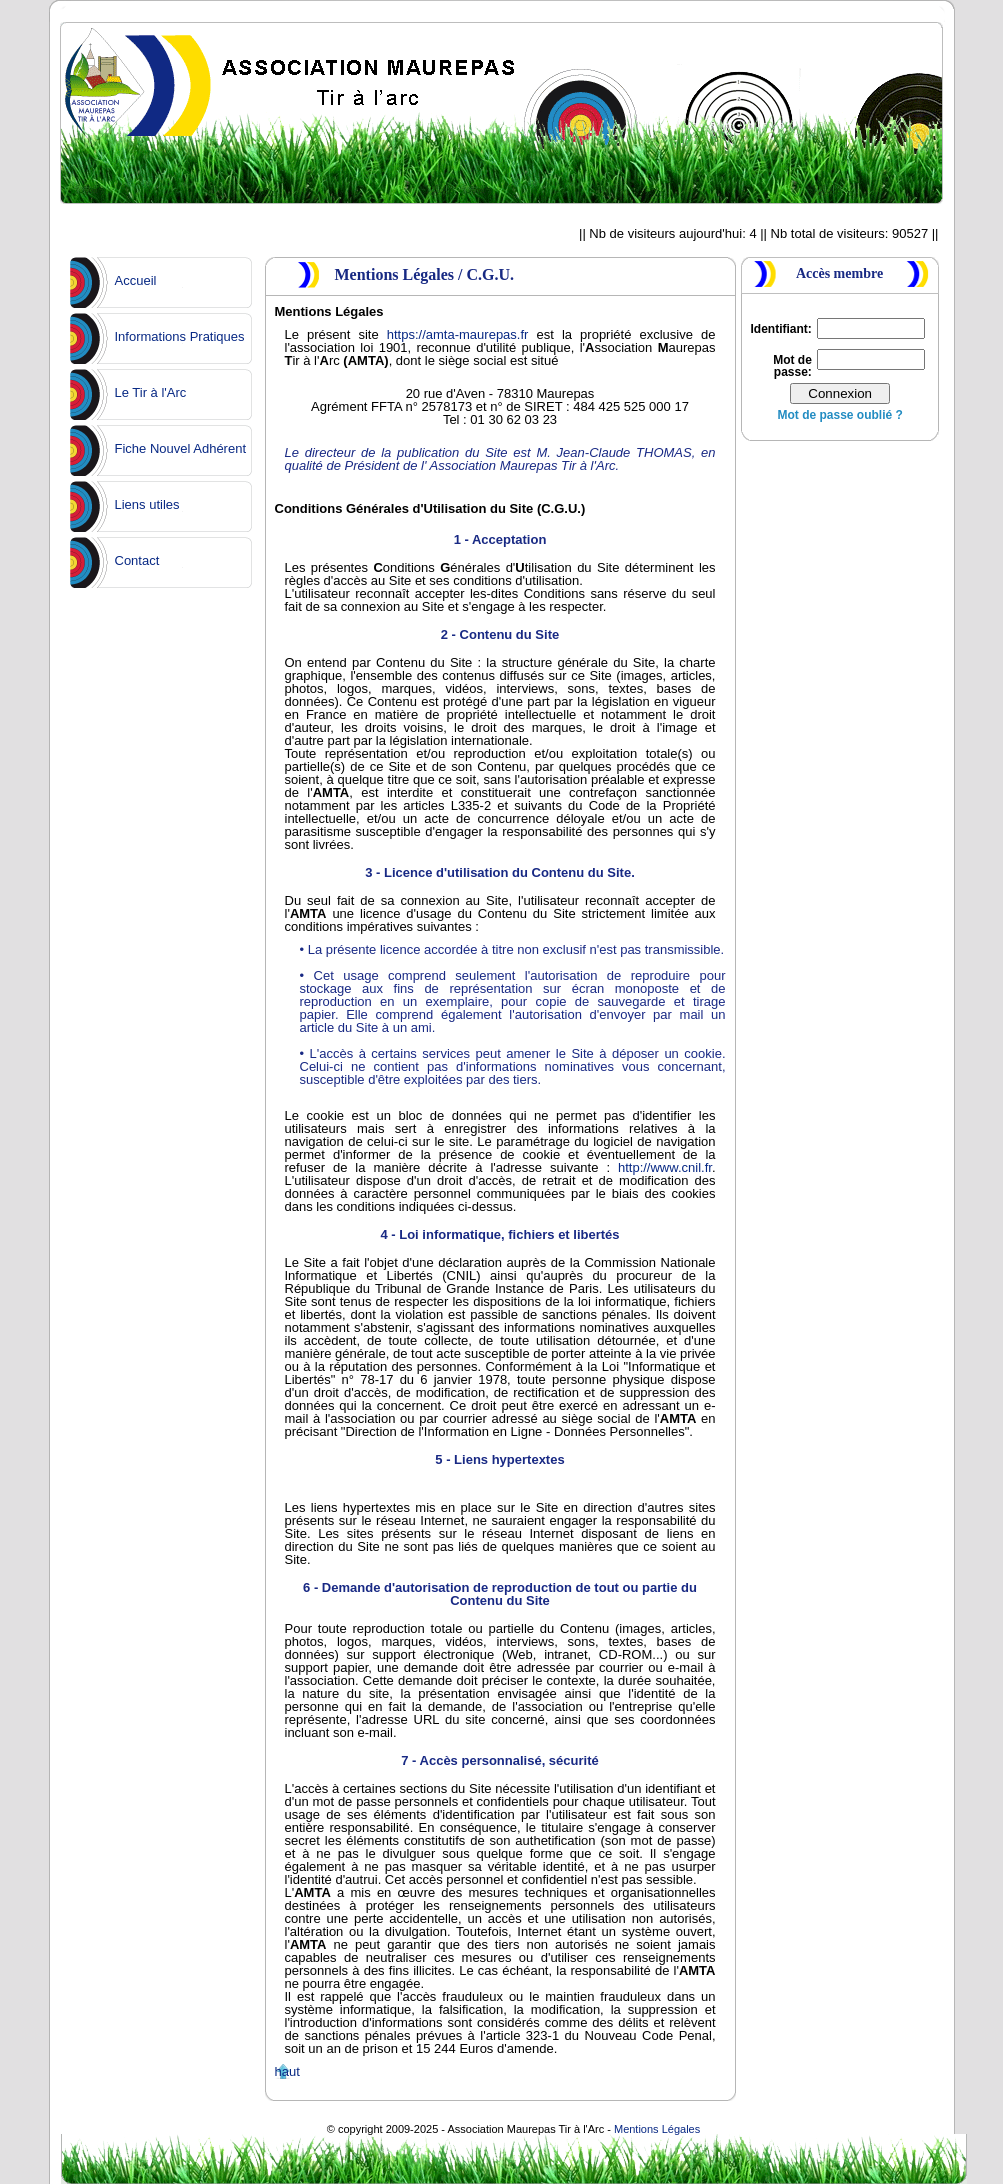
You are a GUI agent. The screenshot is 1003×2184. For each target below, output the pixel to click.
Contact (137, 560)
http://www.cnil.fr (665, 1167)
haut (287, 2071)
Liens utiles (147, 504)
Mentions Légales (657, 2129)
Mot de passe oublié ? (839, 415)
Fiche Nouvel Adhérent (181, 448)
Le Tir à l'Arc (151, 392)
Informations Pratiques (180, 336)
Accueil (136, 280)
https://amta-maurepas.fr (458, 334)
